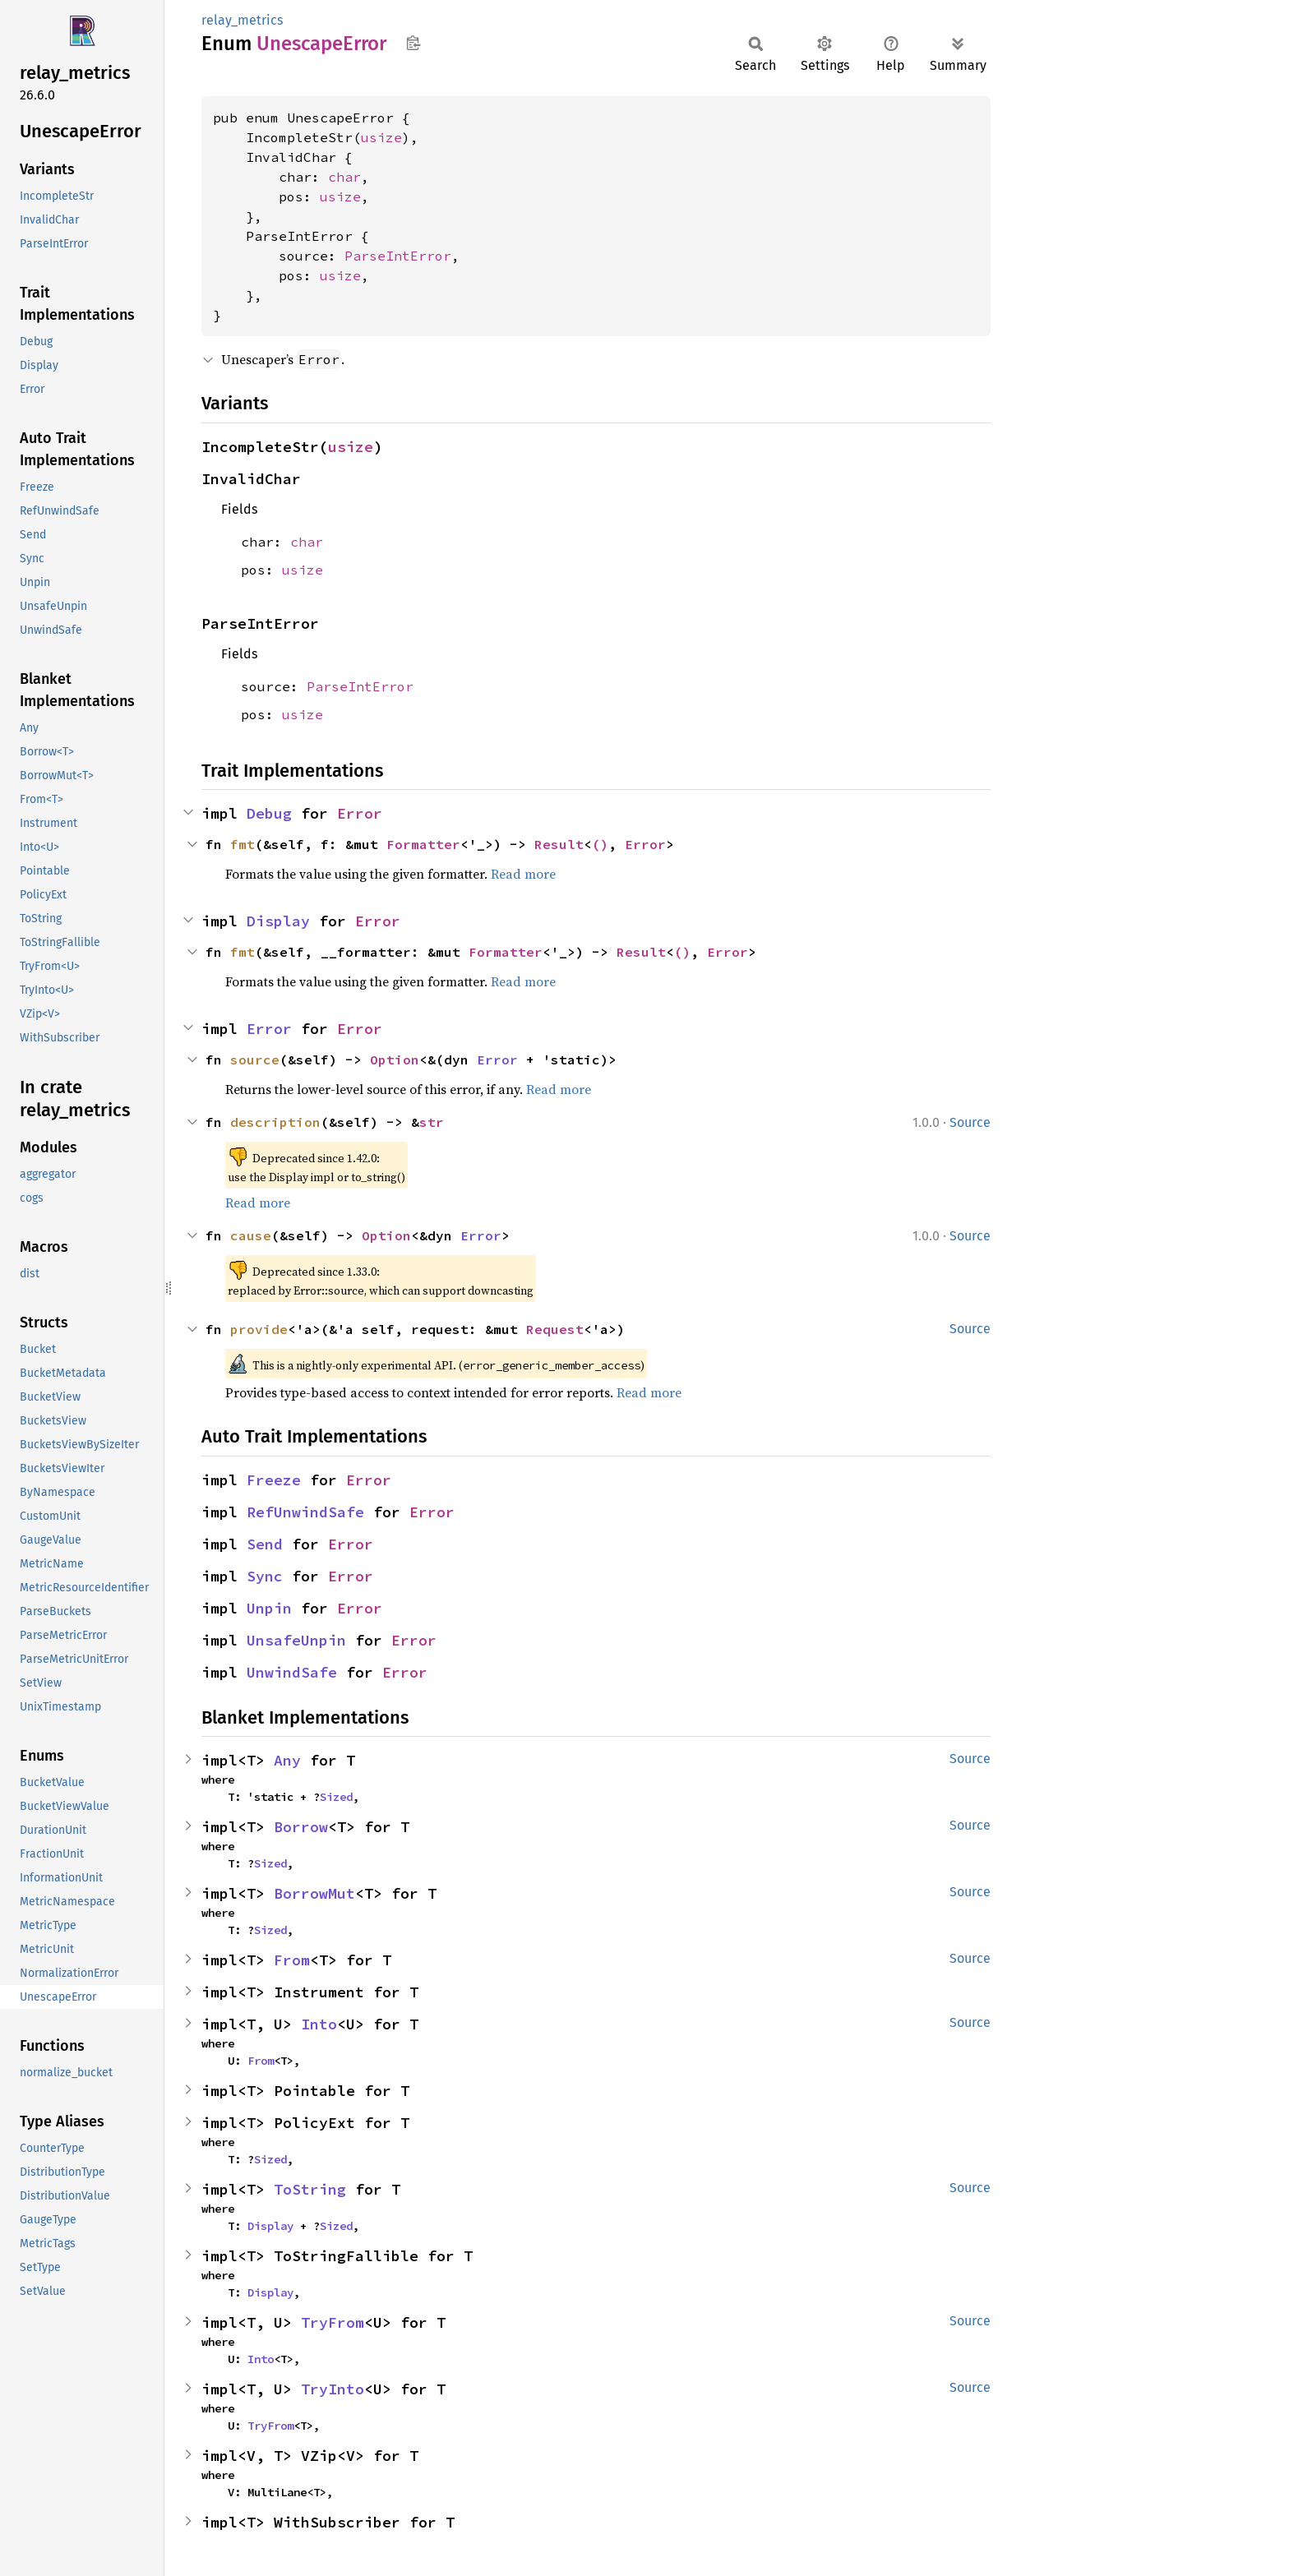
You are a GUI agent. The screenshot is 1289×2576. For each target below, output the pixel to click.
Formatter (423, 844)
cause (250, 1235)
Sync (265, 1576)
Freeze (274, 1479)
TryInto (332, 2389)
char (344, 177)
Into (319, 2024)
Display (278, 921)
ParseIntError (397, 255)
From (292, 1959)
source (255, 1059)
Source (970, 1122)
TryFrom (332, 2322)
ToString (310, 2189)
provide (259, 1329)
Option (394, 1059)
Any (287, 1760)
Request (555, 1329)
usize (381, 137)
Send (265, 1544)
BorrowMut (314, 1893)
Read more (523, 874)
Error (359, 813)
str (431, 1122)
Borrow (301, 1826)
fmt (242, 844)
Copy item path (413, 43)
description (275, 1122)
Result (559, 844)
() (600, 844)
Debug (269, 813)
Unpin (269, 1608)
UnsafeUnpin (296, 1640)
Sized (336, 1796)
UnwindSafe (292, 1672)
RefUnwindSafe (305, 1512)
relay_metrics (242, 20)
